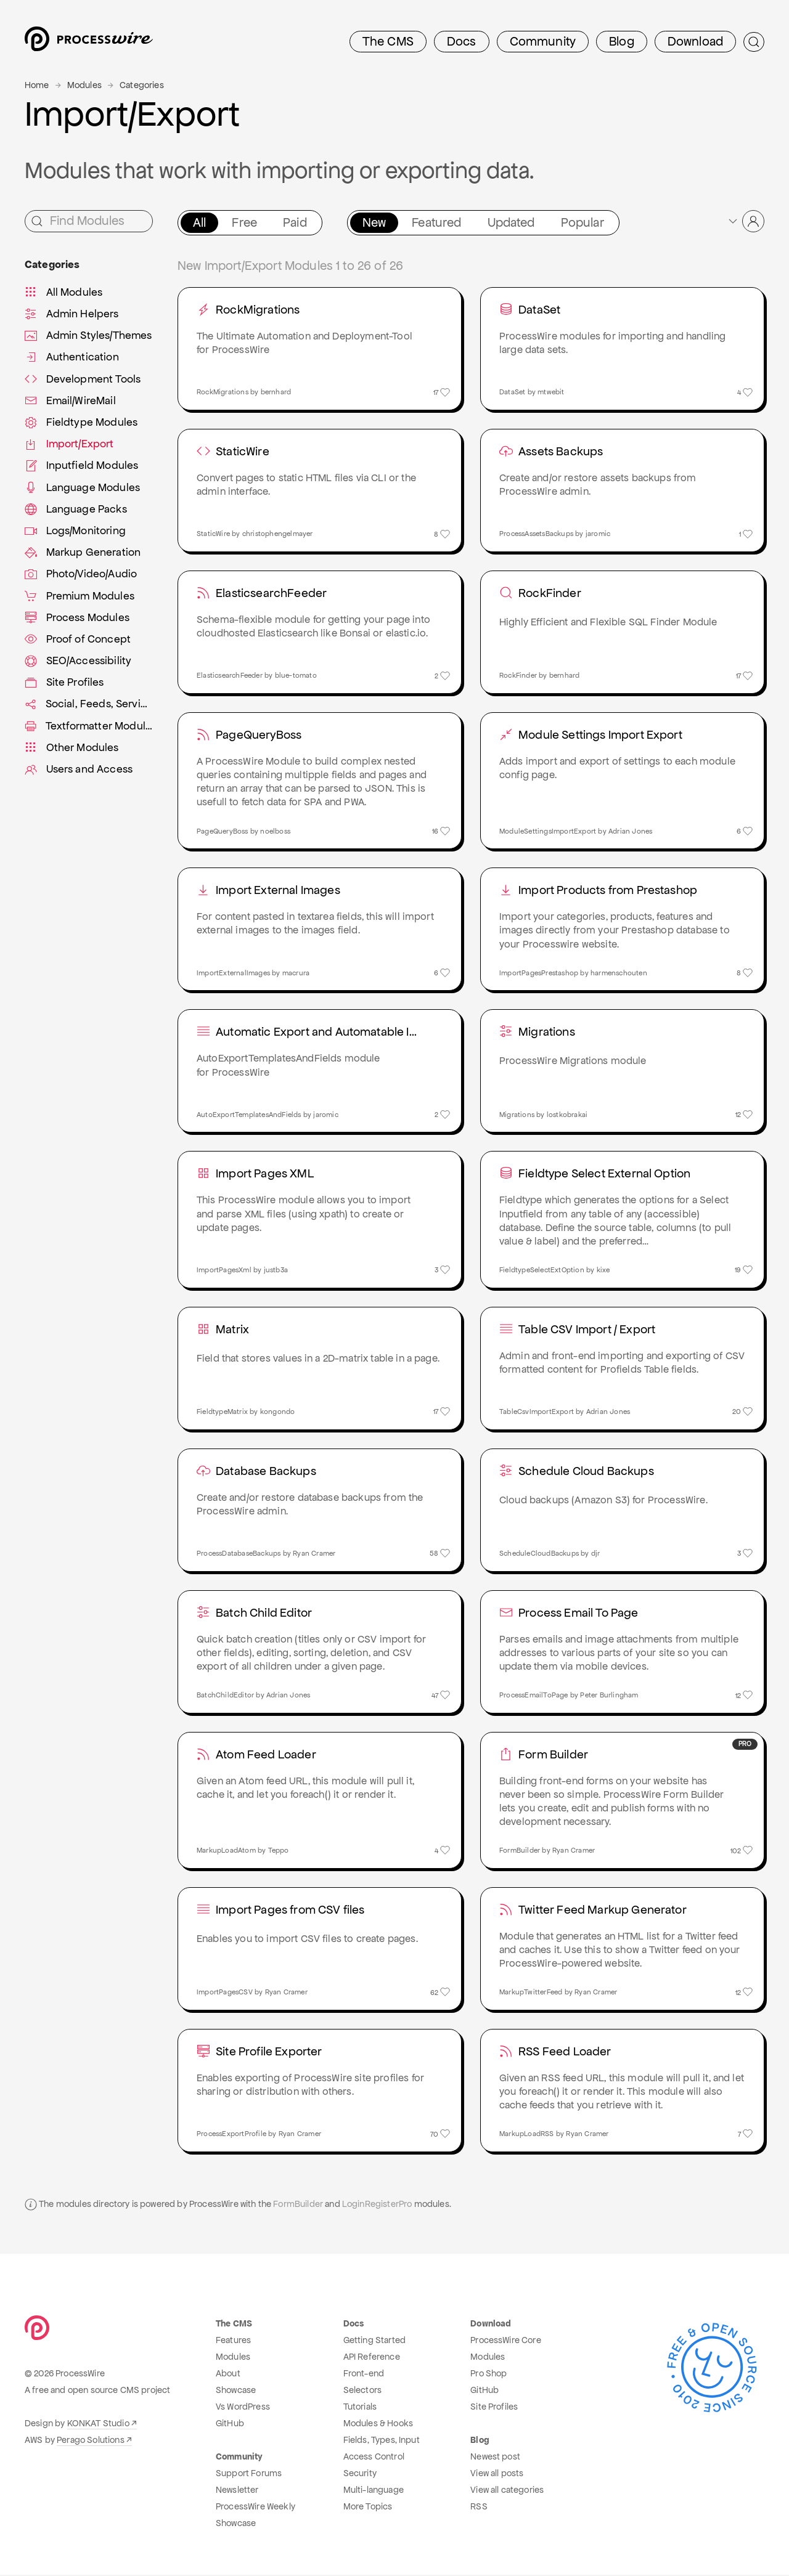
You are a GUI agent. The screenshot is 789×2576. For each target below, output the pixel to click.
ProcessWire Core (505, 2341)
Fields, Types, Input (381, 2441)
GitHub (230, 2424)
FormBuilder (298, 2205)
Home (37, 85)
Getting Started (374, 2341)
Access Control (373, 2457)
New (374, 222)
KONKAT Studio (98, 2424)
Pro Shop (488, 2374)
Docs (461, 41)
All (199, 222)
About (228, 2374)
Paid (295, 222)
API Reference (371, 2357)
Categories (142, 85)
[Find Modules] (89, 221)
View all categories (507, 2491)
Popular (582, 222)
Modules (84, 85)
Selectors (362, 2391)
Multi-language (373, 2491)
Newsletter (237, 2491)
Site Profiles (494, 2407)
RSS (478, 2507)
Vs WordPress (243, 2407)
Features (233, 2341)
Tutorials (360, 2407)
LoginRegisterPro (377, 2205)
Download (695, 41)
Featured (436, 222)
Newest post (495, 2457)
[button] (745, 221)
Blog (621, 41)
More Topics (368, 2507)
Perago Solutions (91, 2441)
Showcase (236, 2391)
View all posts (496, 2474)
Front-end (363, 2374)
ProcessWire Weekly (255, 2507)
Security (360, 2474)
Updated (511, 222)
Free (244, 222)
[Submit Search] (753, 42)
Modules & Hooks (378, 2424)
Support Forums (249, 2474)
